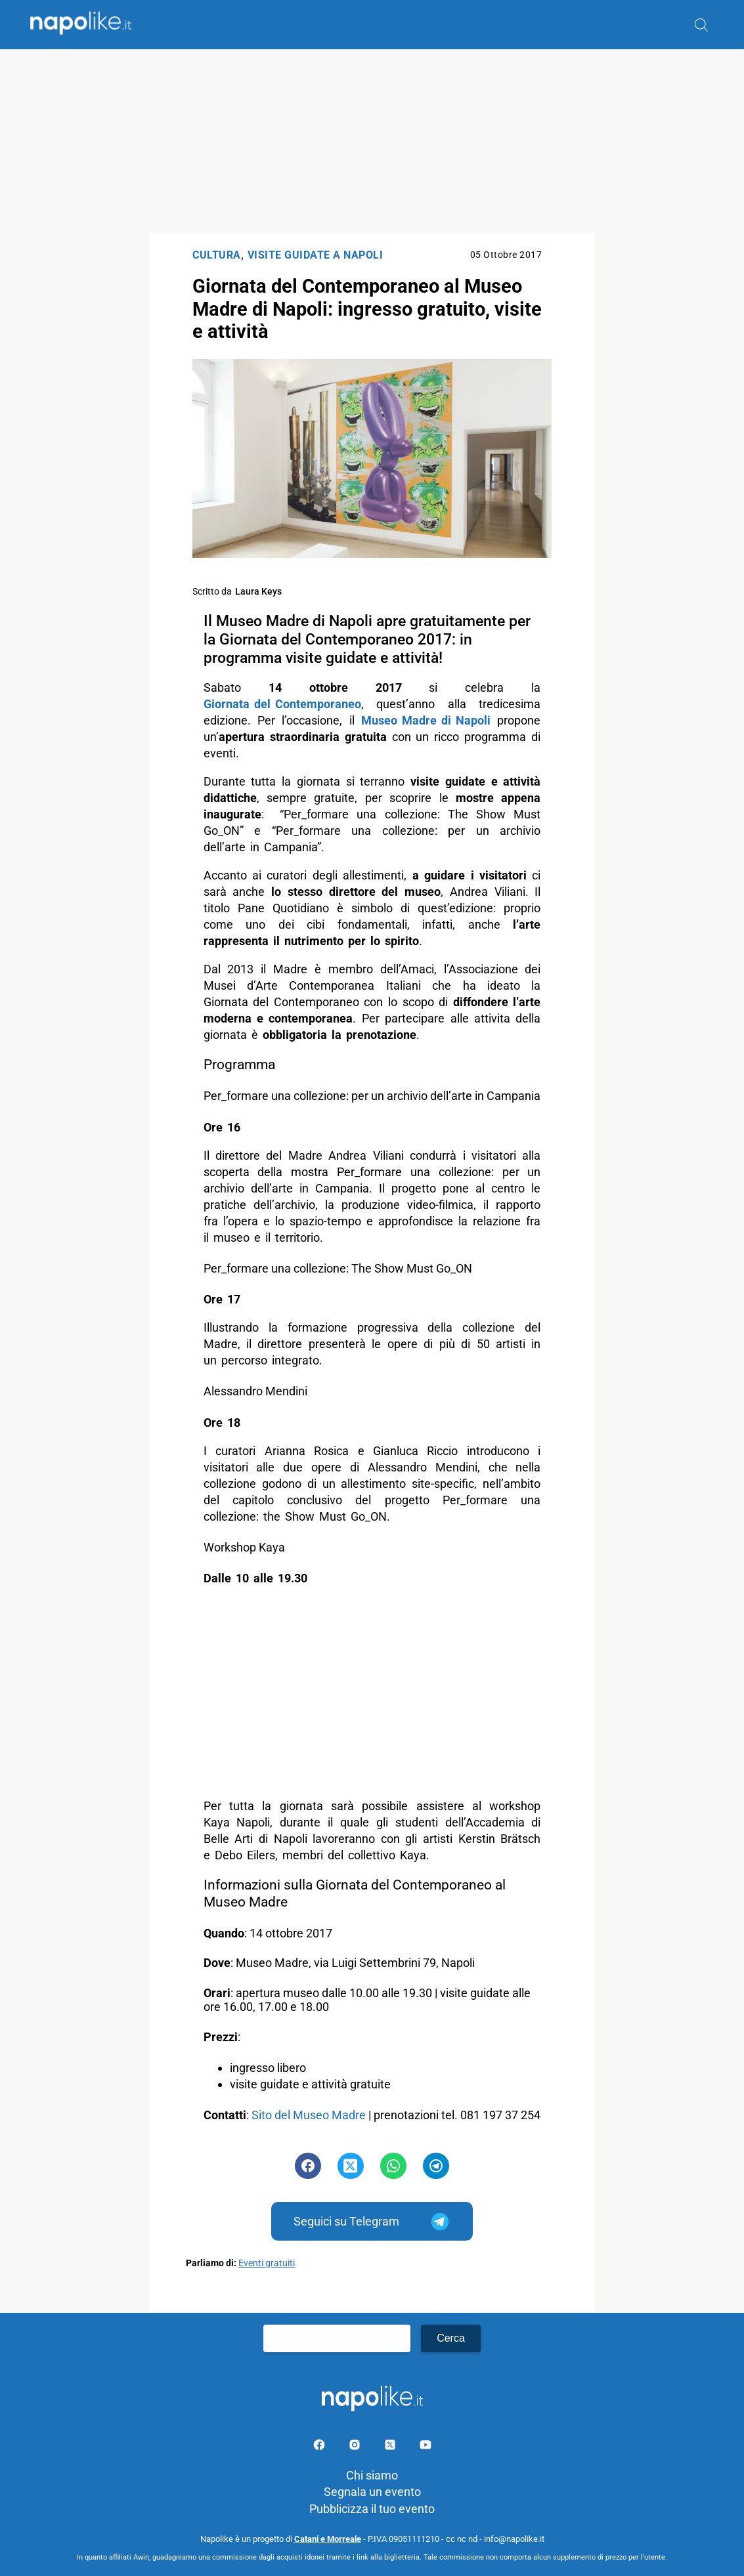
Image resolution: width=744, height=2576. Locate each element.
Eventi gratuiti (266, 2263)
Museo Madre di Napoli (426, 720)
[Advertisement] (372, 141)
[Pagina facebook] (320, 2447)
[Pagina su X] (391, 2447)
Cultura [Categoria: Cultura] (216, 255)
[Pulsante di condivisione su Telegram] (436, 2166)
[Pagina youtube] (425, 2447)
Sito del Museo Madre (309, 2115)
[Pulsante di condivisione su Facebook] (308, 2166)
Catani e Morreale (327, 2539)
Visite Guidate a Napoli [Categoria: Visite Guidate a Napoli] (315, 255)
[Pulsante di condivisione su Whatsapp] (393, 2166)
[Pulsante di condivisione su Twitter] (351, 2166)
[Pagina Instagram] (356, 2447)
